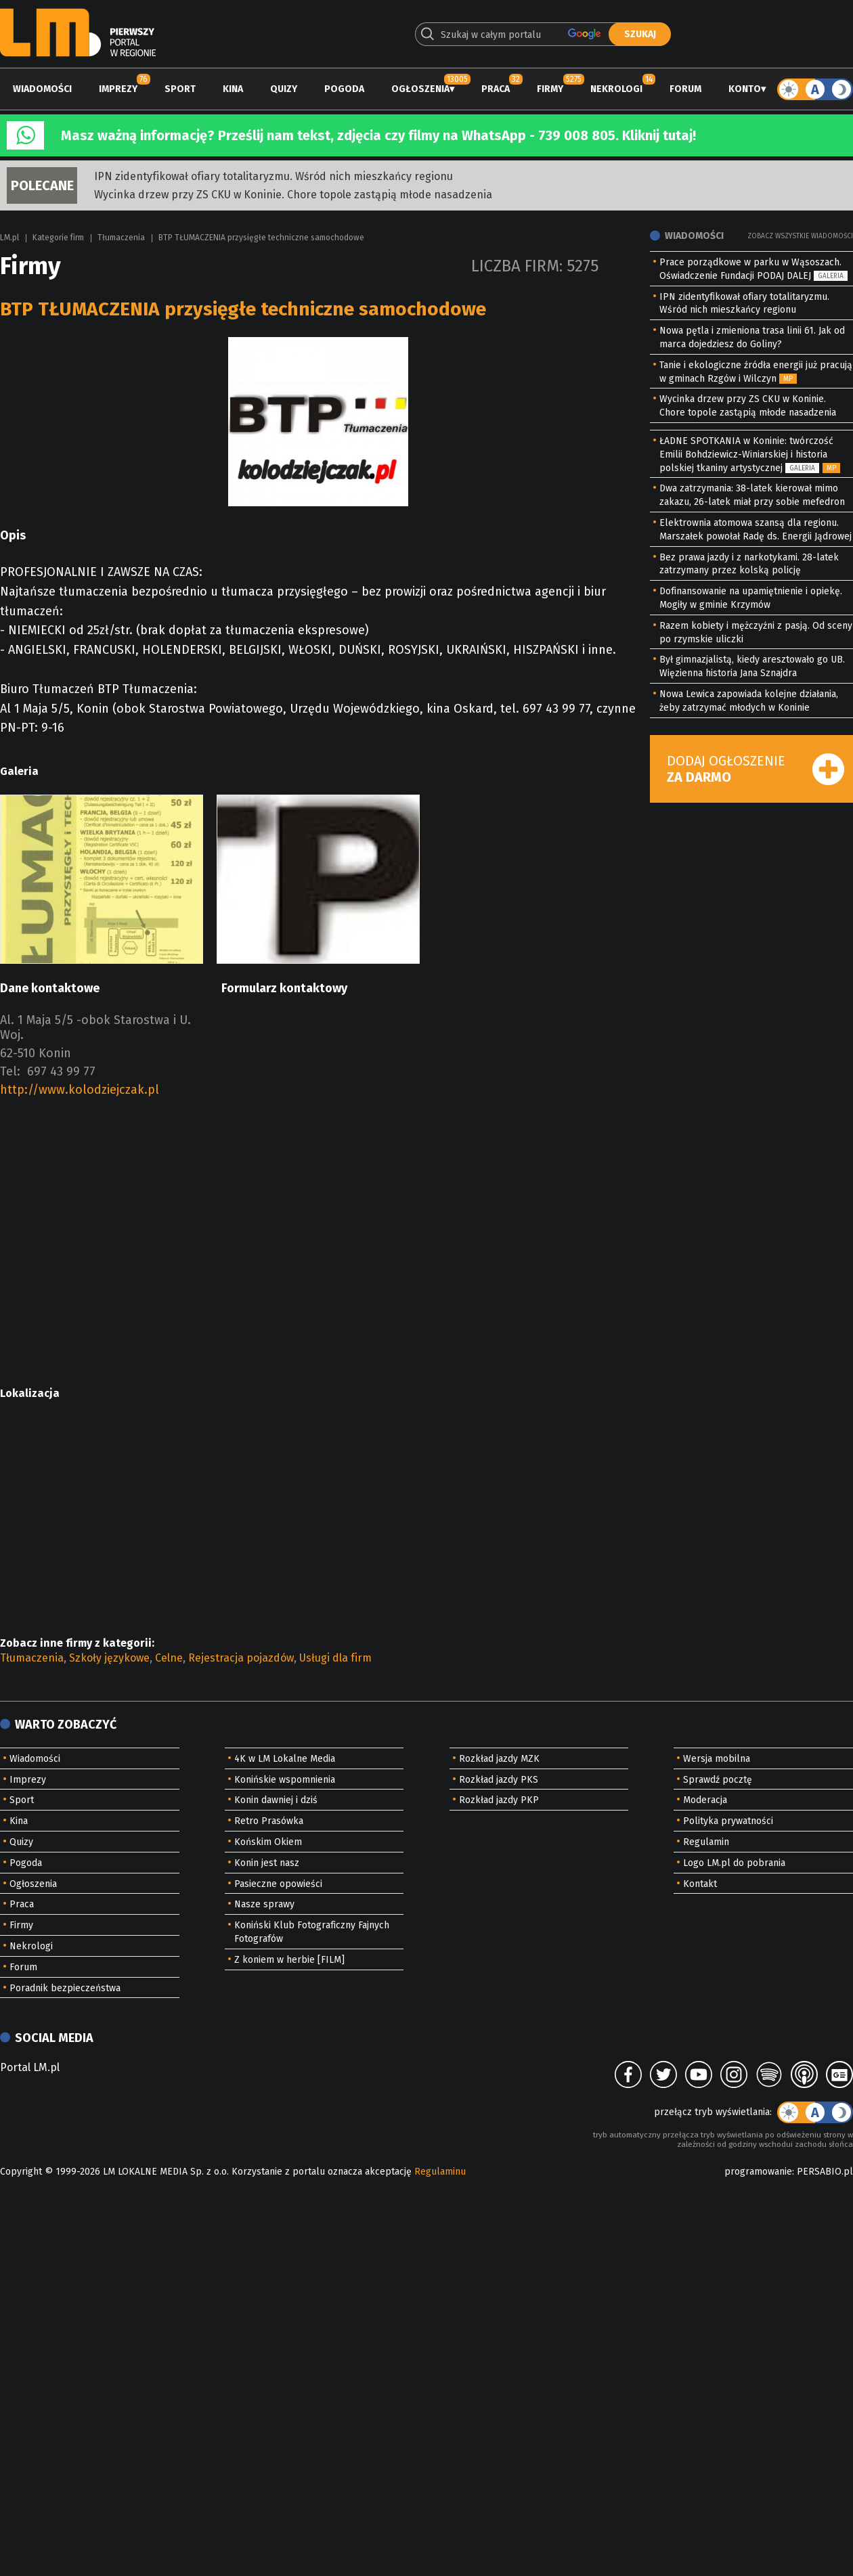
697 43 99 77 (61, 1071)
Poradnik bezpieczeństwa (65, 1988)
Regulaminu (440, 2171)
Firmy (550, 89)
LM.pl (9, 237)
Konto (744, 89)
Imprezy (118, 89)
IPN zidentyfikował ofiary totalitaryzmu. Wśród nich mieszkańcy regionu (273, 176)
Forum (685, 89)
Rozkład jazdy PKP (499, 1800)
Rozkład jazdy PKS (498, 1779)
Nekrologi (616, 89)
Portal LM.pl (30, 2067)
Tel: (10, 1071)
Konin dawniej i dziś (276, 1800)
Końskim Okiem (268, 1842)
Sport (180, 89)
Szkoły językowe (109, 1657)
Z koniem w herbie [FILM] (289, 1960)
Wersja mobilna (716, 1758)
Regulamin (706, 1842)
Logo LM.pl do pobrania (734, 1863)
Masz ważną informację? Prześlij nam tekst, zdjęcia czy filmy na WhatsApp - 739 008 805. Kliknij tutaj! (378, 135)
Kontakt (700, 1884)
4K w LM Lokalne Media (284, 1758)
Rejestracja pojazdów (241, 1657)
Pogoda (344, 89)
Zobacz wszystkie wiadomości (800, 236)
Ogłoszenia (420, 89)
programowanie (758, 2171)
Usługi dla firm (335, 1657)
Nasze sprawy (264, 1904)
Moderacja (705, 1800)
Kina (233, 89)
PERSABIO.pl (825, 2171)
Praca (495, 89)
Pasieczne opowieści (278, 1884)
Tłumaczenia (121, 237)
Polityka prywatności (728, 1821)
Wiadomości (42, 89)
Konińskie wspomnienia (284, 1779)
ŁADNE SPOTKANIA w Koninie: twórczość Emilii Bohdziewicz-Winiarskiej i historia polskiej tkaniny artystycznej (746, 454)
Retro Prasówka (268, 1821)
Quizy (283, 89)
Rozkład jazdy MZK (499, 1758)
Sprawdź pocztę (717, 1779)
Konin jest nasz (266, 1863)
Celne (169, 1657)
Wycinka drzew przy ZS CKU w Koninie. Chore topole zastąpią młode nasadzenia (293, 194)
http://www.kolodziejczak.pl (79, 1089)
